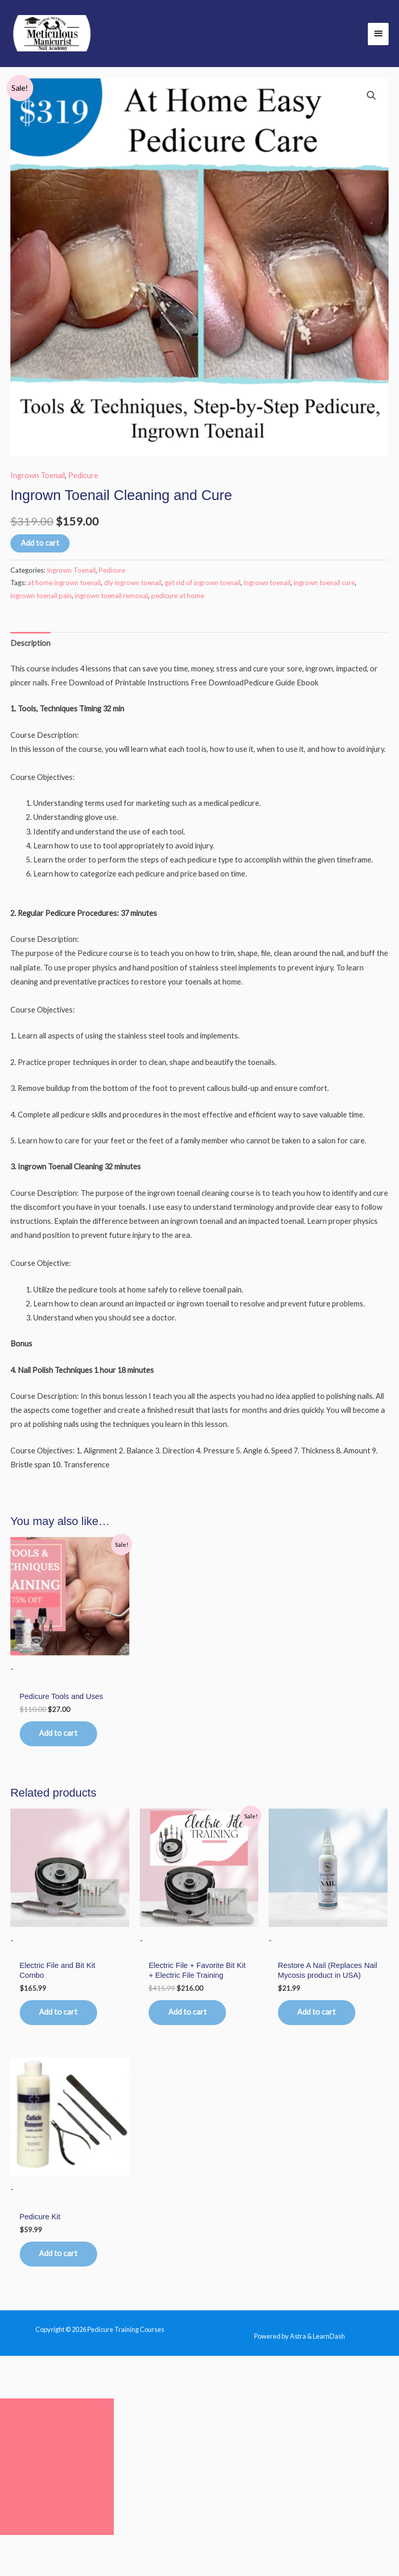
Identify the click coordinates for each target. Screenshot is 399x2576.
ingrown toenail (267, 584)
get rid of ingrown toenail (203, 584)
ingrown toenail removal (111, 597)
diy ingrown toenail (133, 584)
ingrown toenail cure (324, 584)
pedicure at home (177, 597)
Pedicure (83, 476)
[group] (211, 840)
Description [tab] (30, 644)
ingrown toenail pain (41, 597)
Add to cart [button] (60, 1734)
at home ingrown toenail (64, 584)
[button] (371, 97)
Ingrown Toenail (37, 476)
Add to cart (40, 544)
